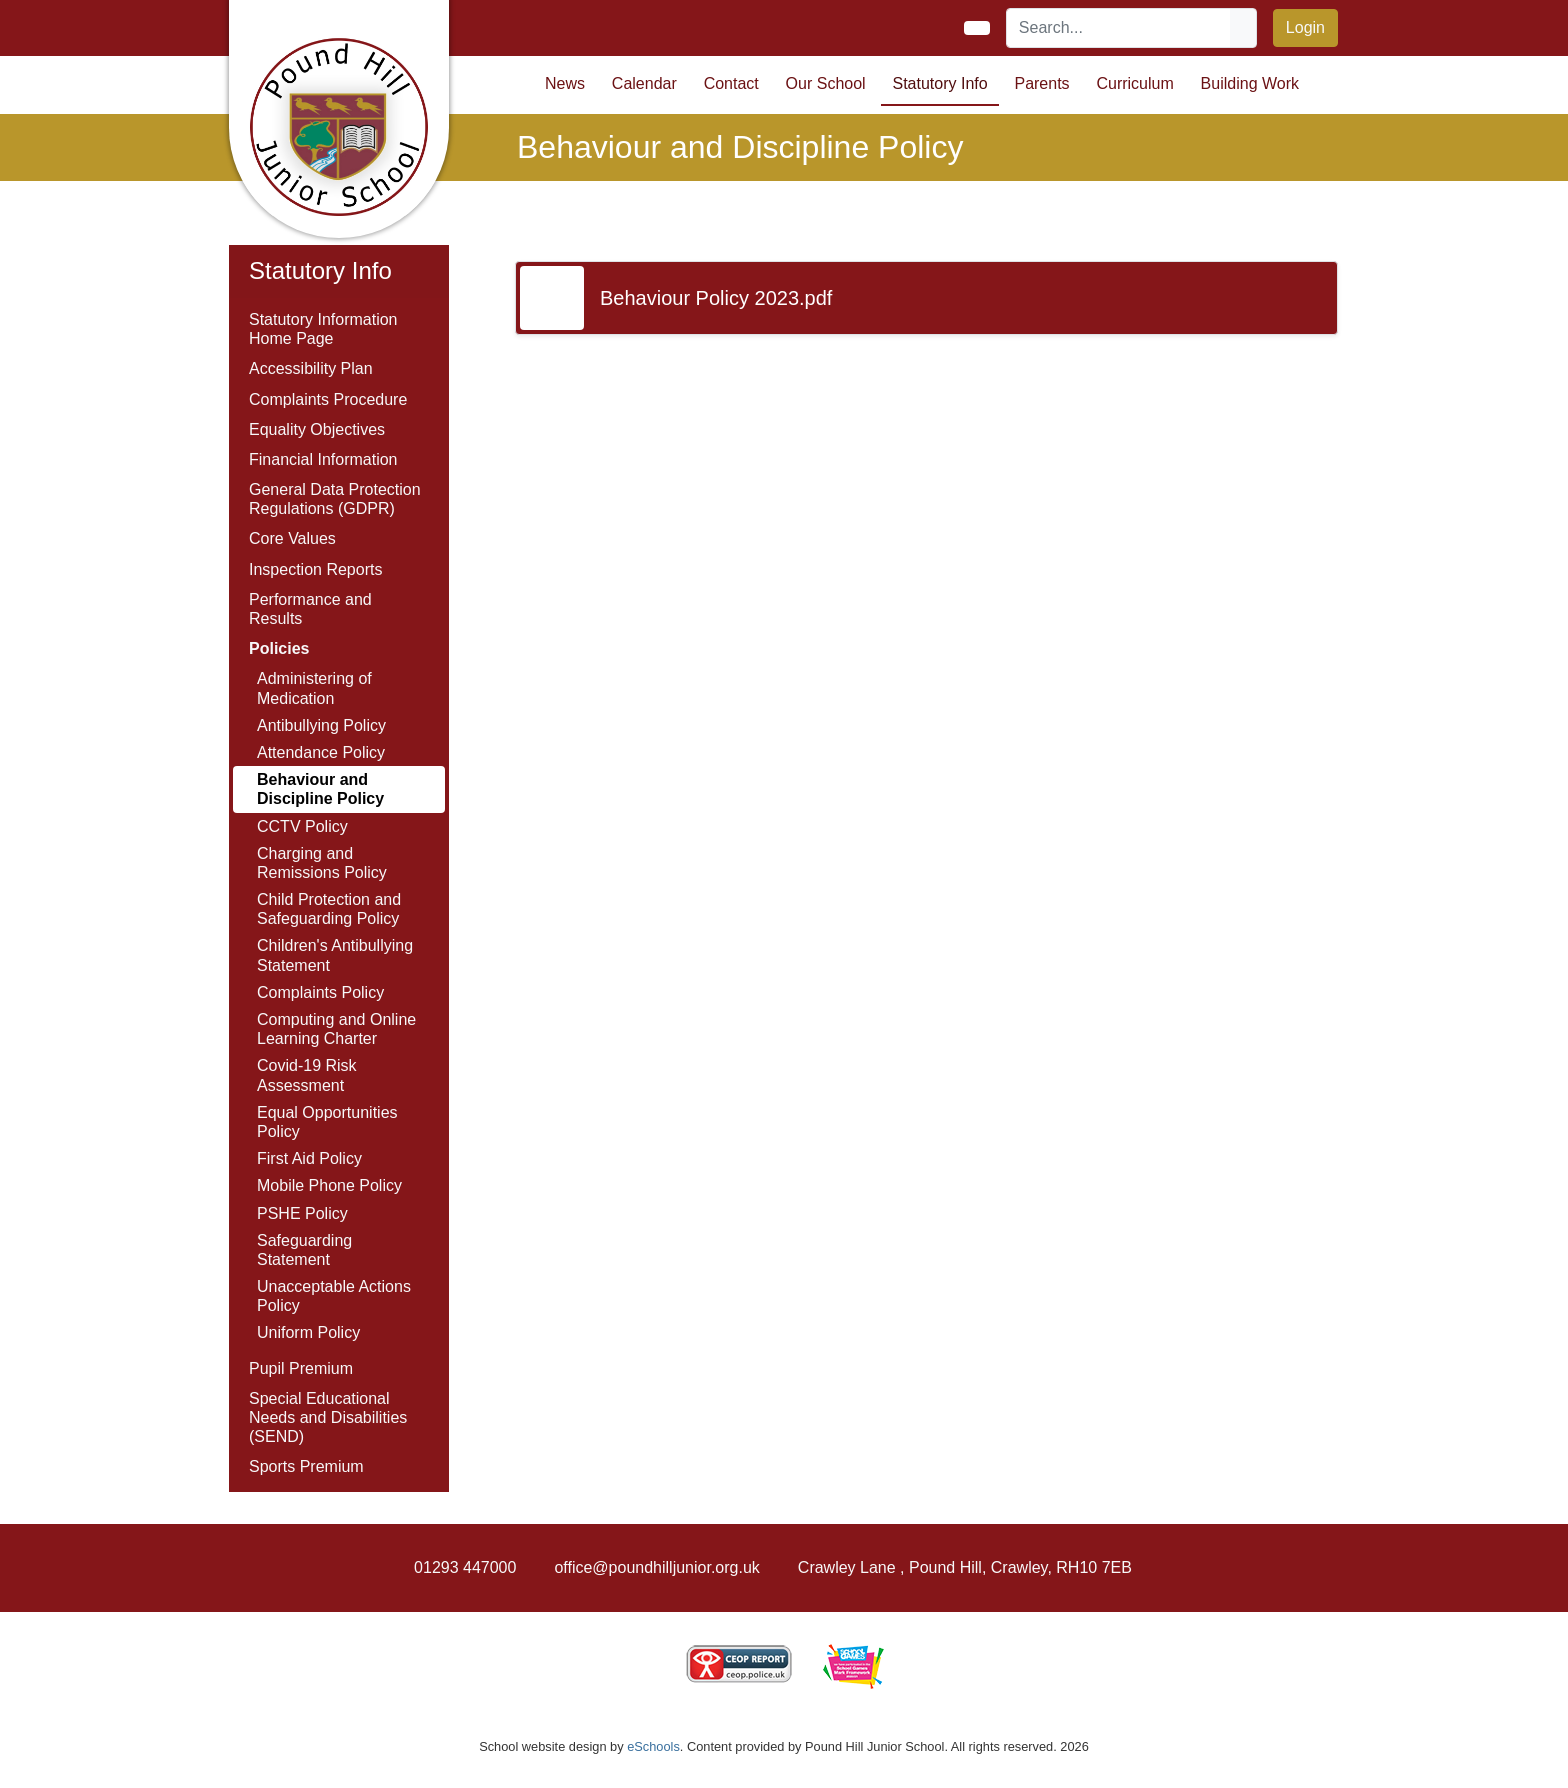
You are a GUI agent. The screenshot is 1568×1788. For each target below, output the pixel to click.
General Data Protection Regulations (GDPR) (335, 499)
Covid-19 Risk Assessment (307, 1075)
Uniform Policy (308, 1332)
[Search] (1119, 28)
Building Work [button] (1250, 83)
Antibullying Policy (321, 725)
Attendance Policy (321, 752)
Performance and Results (310, 609)
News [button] (565, 83)
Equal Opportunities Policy (327, 1122)
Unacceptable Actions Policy (334, 1296)
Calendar (644, 83)
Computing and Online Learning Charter (336, 1029)
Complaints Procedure (328, 399)
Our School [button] (826, 83)
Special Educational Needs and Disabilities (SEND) (328, 1417)
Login (1305, 27)
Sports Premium (306, 1466)
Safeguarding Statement (304, 1250)
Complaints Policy (320, 992)
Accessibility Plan (311, 368)
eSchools (653, 1746)
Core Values (292, 538)
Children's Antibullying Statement (335, 955)
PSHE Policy (302, 1213)
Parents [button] (1041, 83)
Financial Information (323, 459)
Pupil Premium (301, 1368)
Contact (731, 83)
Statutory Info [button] (939, 83)
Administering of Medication (314, 688)
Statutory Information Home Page (323, 329)
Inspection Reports (315, 569)
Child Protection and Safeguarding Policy (329, 909)
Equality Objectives (317, 429)
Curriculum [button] (1134, 83)
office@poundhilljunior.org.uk (656, 1567)
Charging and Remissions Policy (322, 863)
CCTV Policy (302, 826)
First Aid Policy (309, 1158)
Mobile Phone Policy (329, 1185)
